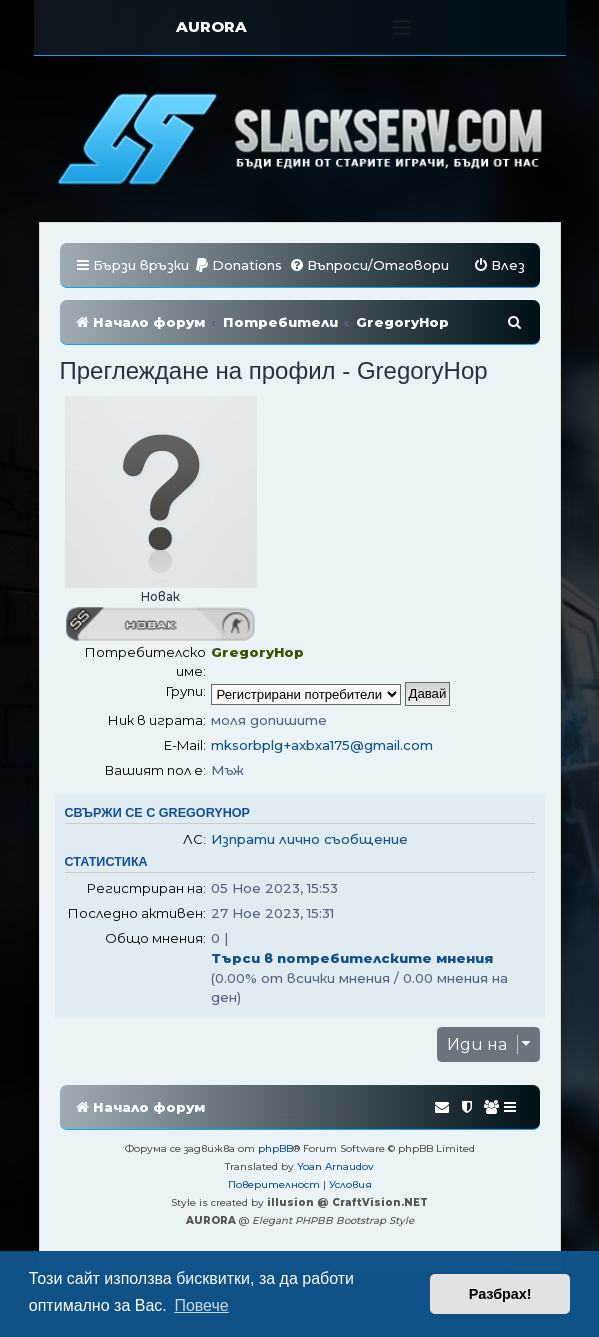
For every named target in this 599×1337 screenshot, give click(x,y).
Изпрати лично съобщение (309, 839)
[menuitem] (238, 265)
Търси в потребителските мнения (352, 958)
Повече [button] (201, 1305)
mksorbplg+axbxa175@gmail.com (322, 745)
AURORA (211, 26)
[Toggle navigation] (402, 27)
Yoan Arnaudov (335, 1166)
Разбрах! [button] (500, 1294)
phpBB (275, 1148)
